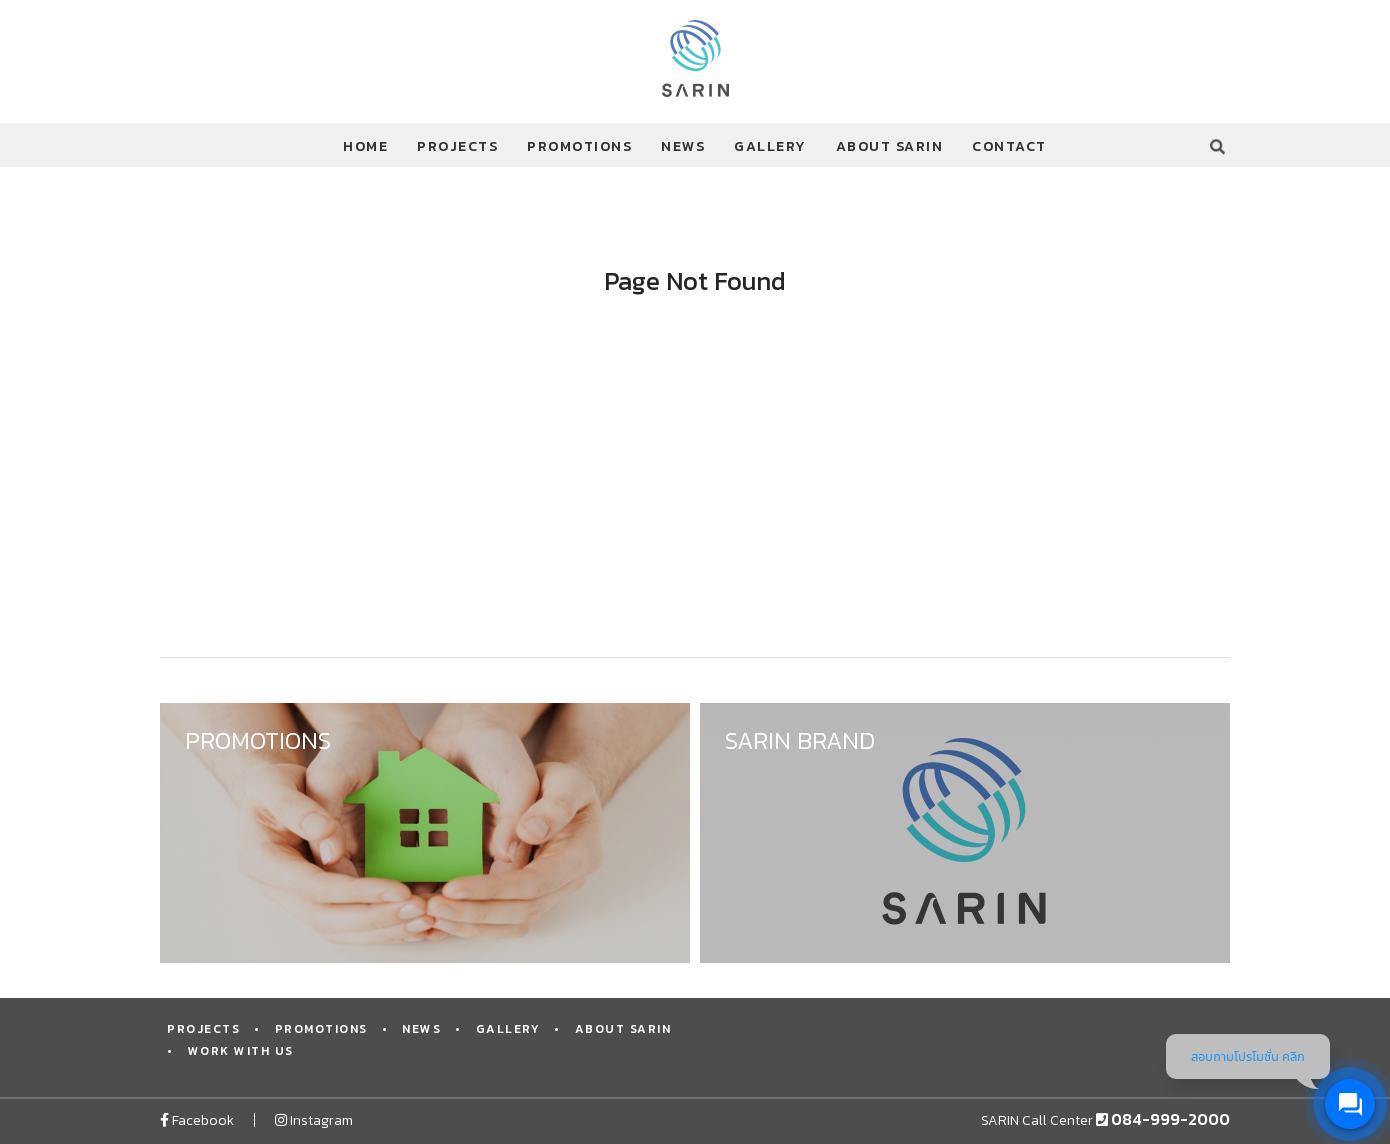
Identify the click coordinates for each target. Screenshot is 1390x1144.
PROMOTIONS (579, 146)
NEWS (683, 146)
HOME (365, 146)
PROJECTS (457, 146)
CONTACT (1009, 146)
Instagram (314, 1120)
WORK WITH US (241, 1051)
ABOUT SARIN (890, 146)
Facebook (197, 1120)
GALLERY (770, 146)
